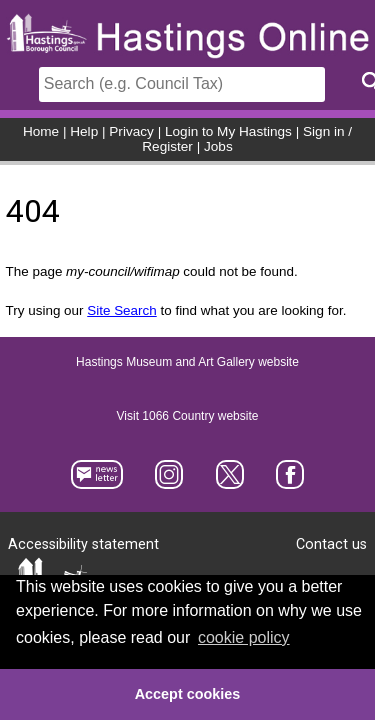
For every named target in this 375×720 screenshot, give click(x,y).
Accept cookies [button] (188, 694)
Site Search (121, 310)
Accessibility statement (83, 544)
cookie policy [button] (244, 637)
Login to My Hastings (228, 131)
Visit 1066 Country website (188, 416)
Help (84, 131)
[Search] (182, 84)
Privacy (131, 131)
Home (41, 131)
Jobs (218, 146)
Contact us (331, 544)
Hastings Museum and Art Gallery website (187, 362)
